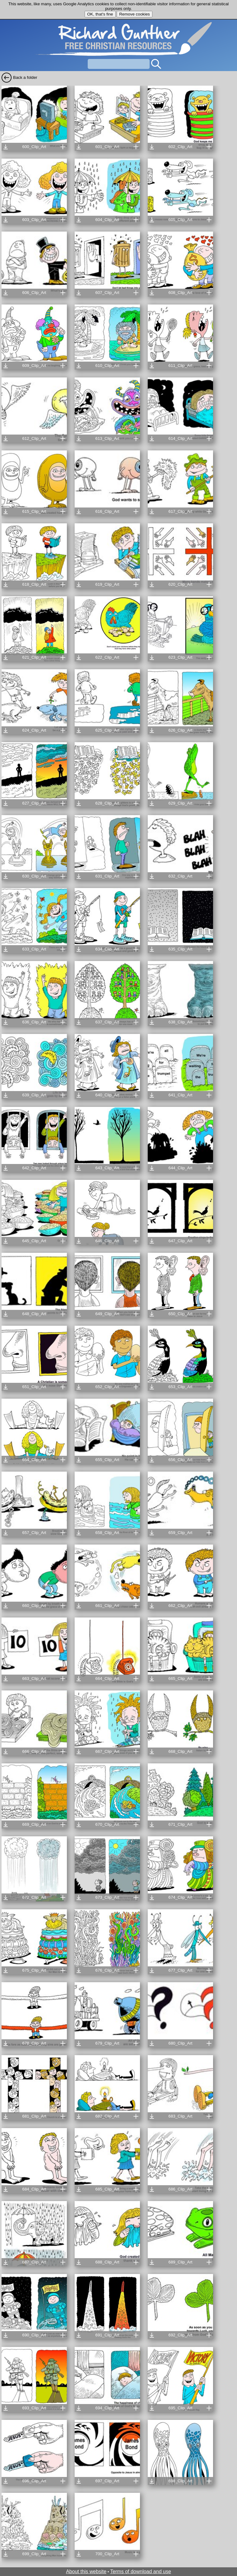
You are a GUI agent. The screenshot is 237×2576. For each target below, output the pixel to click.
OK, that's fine (100, 14)
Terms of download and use (140, 2571)
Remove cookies (134, 14)
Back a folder (25, 77)
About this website (86, 2571)
